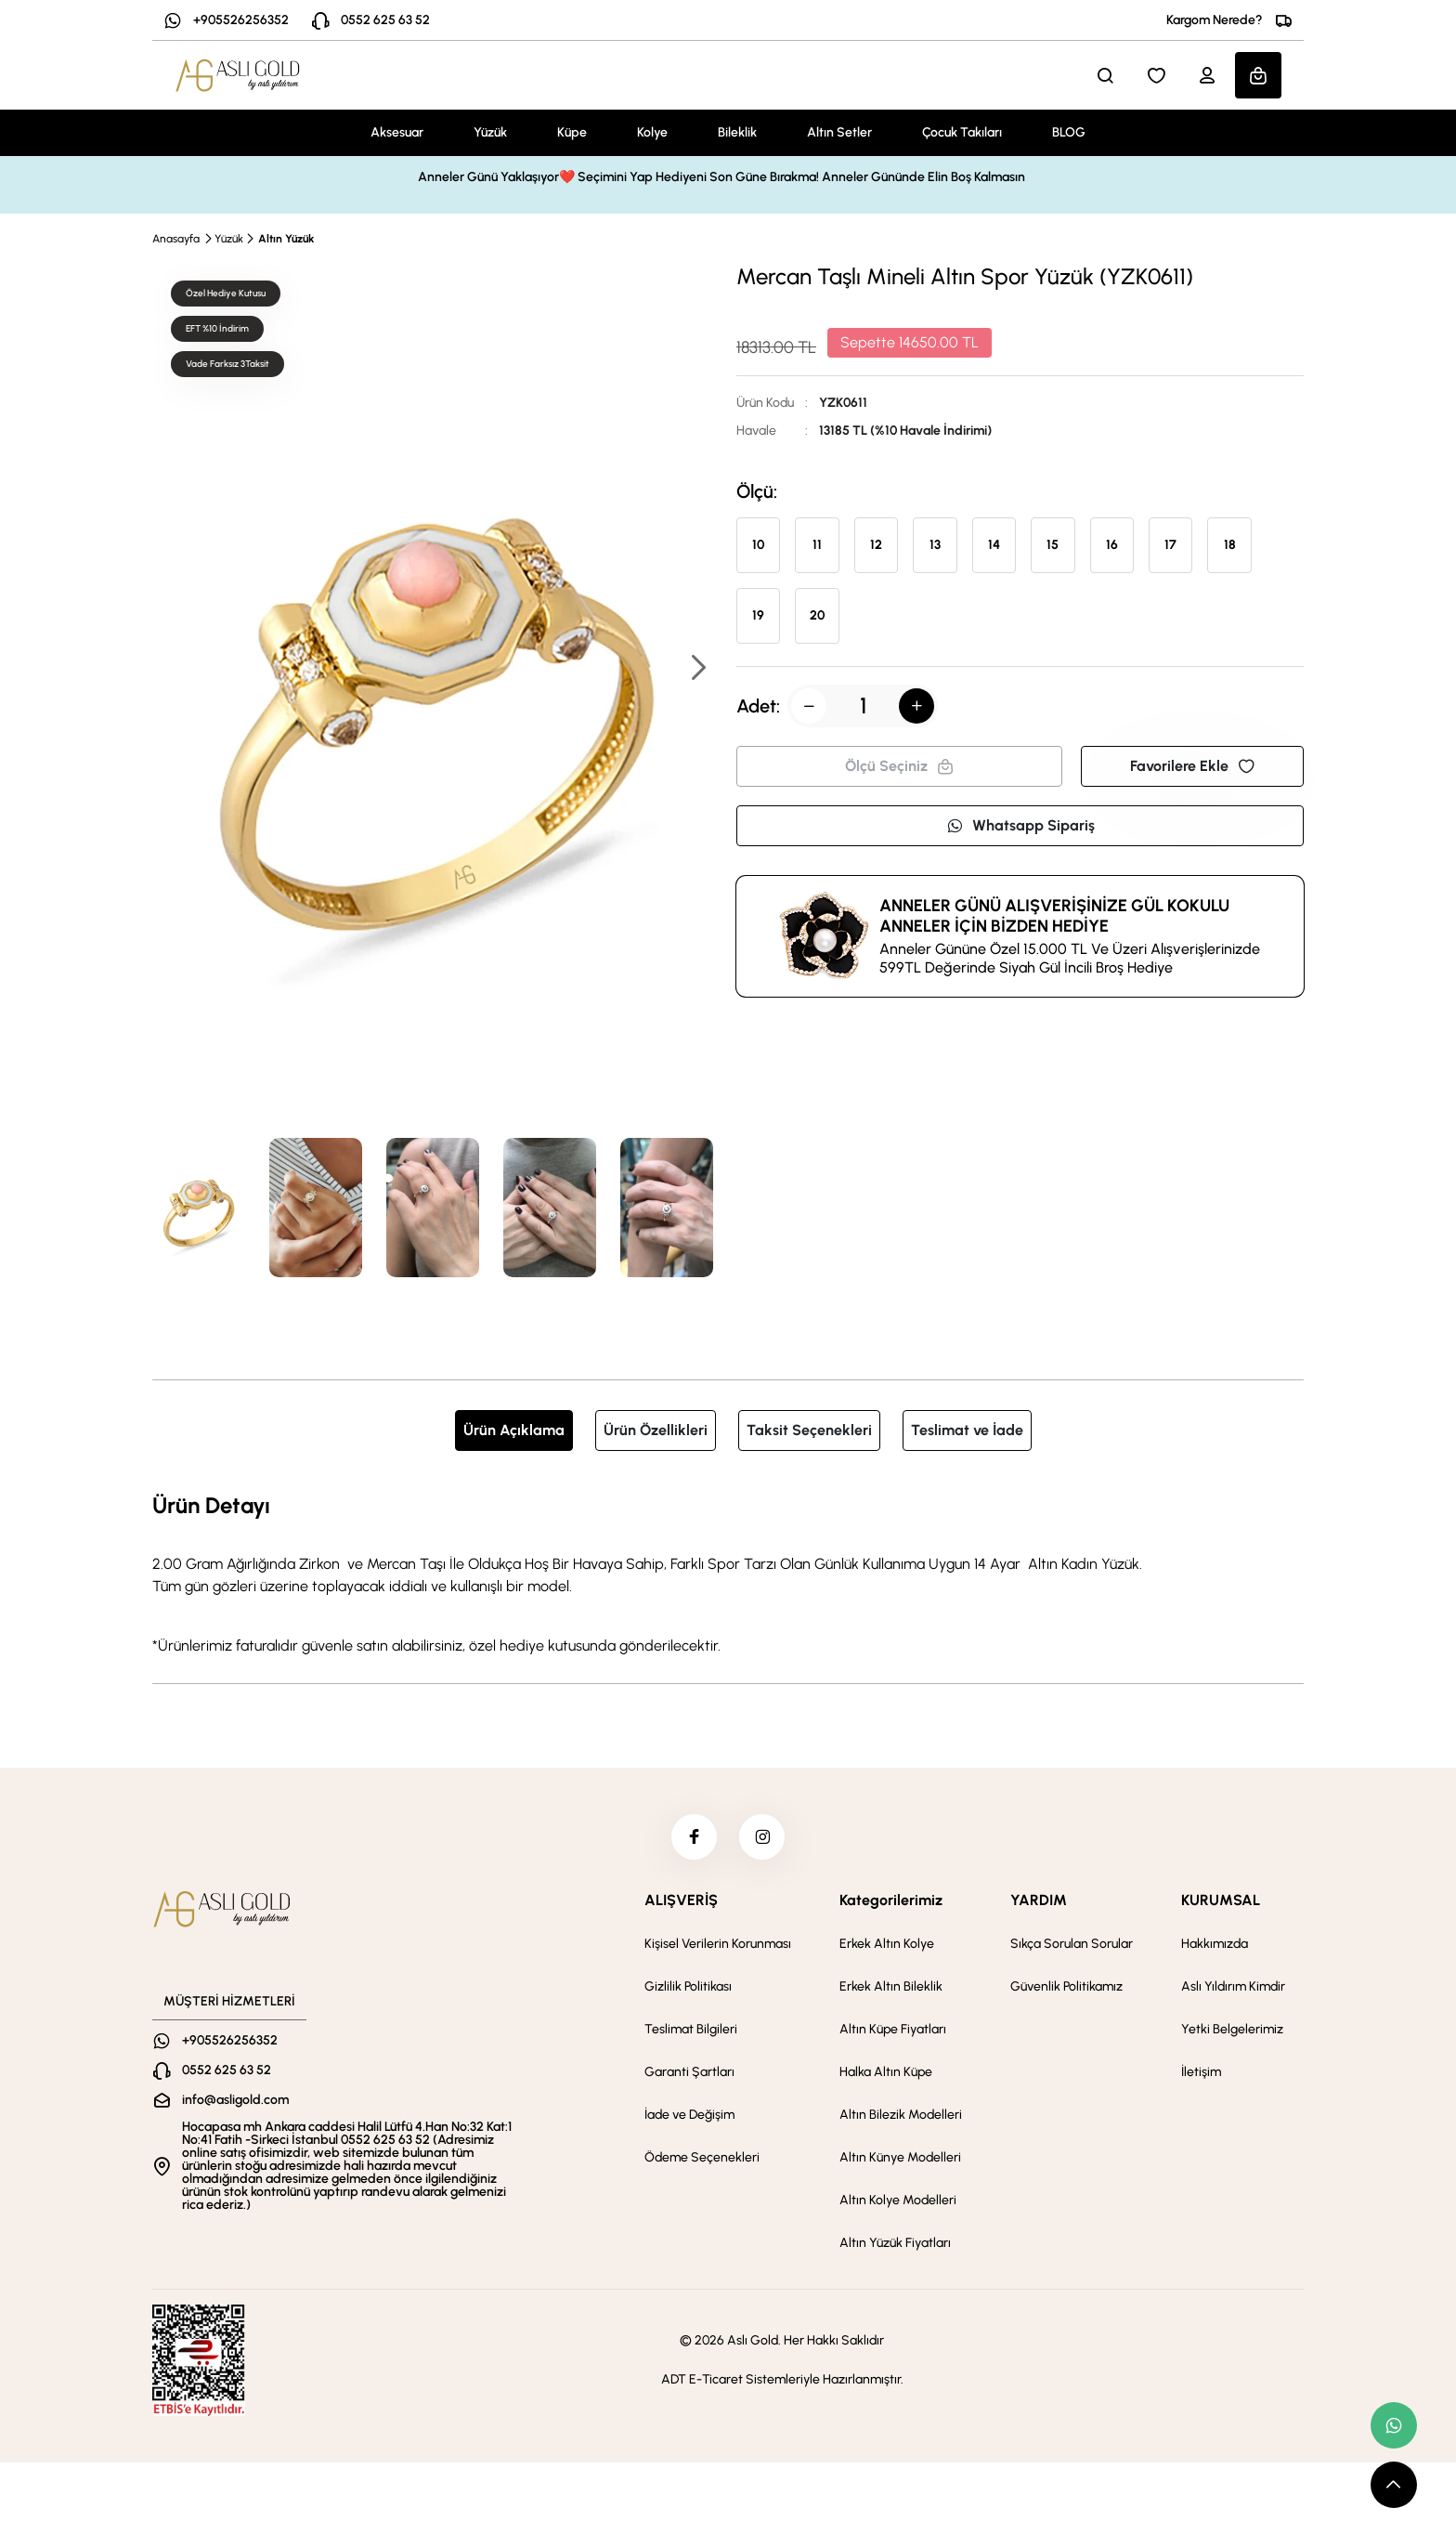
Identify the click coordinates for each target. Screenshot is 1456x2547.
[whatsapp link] (1394, 2425)
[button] (697, 669)
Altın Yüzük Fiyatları (895, 2244)
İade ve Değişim (689, 2115)
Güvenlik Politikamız (1066, 1987)
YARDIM (1038, 1901)
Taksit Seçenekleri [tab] (809, 1430)
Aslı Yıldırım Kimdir (1233, 1987)
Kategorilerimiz (890, 1901)
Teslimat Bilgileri (690, 2030)
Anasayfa (176, 238)
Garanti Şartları (689, 2073)
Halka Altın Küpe (885, 2073)
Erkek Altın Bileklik (890, 1987)
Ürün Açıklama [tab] (514, 1430)
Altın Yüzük (286, 238)
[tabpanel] (728, 1572)
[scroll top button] (1394, 2485)
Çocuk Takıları (962, 132)
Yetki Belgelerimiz (1232, 2030)
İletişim (1201, 2073)
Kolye (652, 132)
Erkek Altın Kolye (886, 1945)
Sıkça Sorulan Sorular (1071, 1945)
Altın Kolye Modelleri (897, 2201)
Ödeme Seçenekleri (702, 2158)
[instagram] (762, 1837)
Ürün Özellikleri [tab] (656, 1430)
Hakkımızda (1214, 1945)
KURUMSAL (1220, 1901)
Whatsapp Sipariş (1020, 825)
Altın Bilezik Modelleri (900, 2115)
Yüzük (490, 132)
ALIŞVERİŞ (681, 1901)
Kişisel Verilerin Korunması (717, 1945)
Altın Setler (839, 132)
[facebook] (693, 1837)
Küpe (572, 132)
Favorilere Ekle (1192, 766)
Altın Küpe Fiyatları (892, 2030)
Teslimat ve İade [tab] (967, 1430)
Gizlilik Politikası (688, 1987)
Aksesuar (396, 132)
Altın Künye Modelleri (900, 2158)
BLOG (1069, 132)
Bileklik (737, 132)
